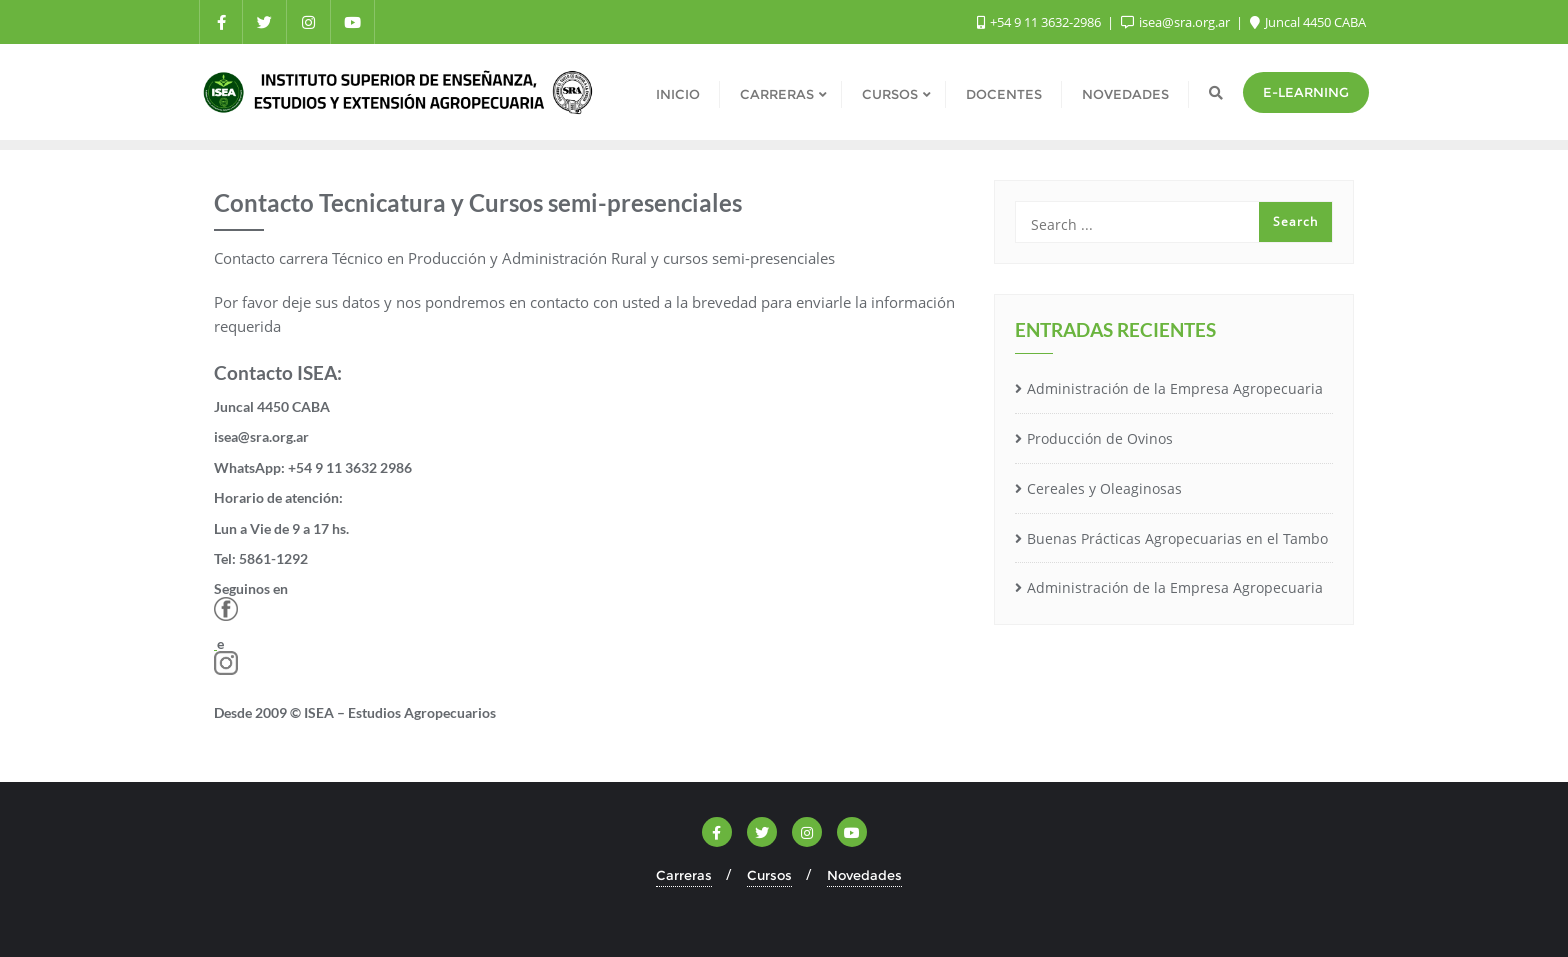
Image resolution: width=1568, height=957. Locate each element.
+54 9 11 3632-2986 (1040, 22)
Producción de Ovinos (1100, 438)
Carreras (684, 875)
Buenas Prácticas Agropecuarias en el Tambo (1177, 538)
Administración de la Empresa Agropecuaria (1175, 388)
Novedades (864, 875)
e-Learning (1306, 92)
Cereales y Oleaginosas (1104, 488)
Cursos (769, 875)
